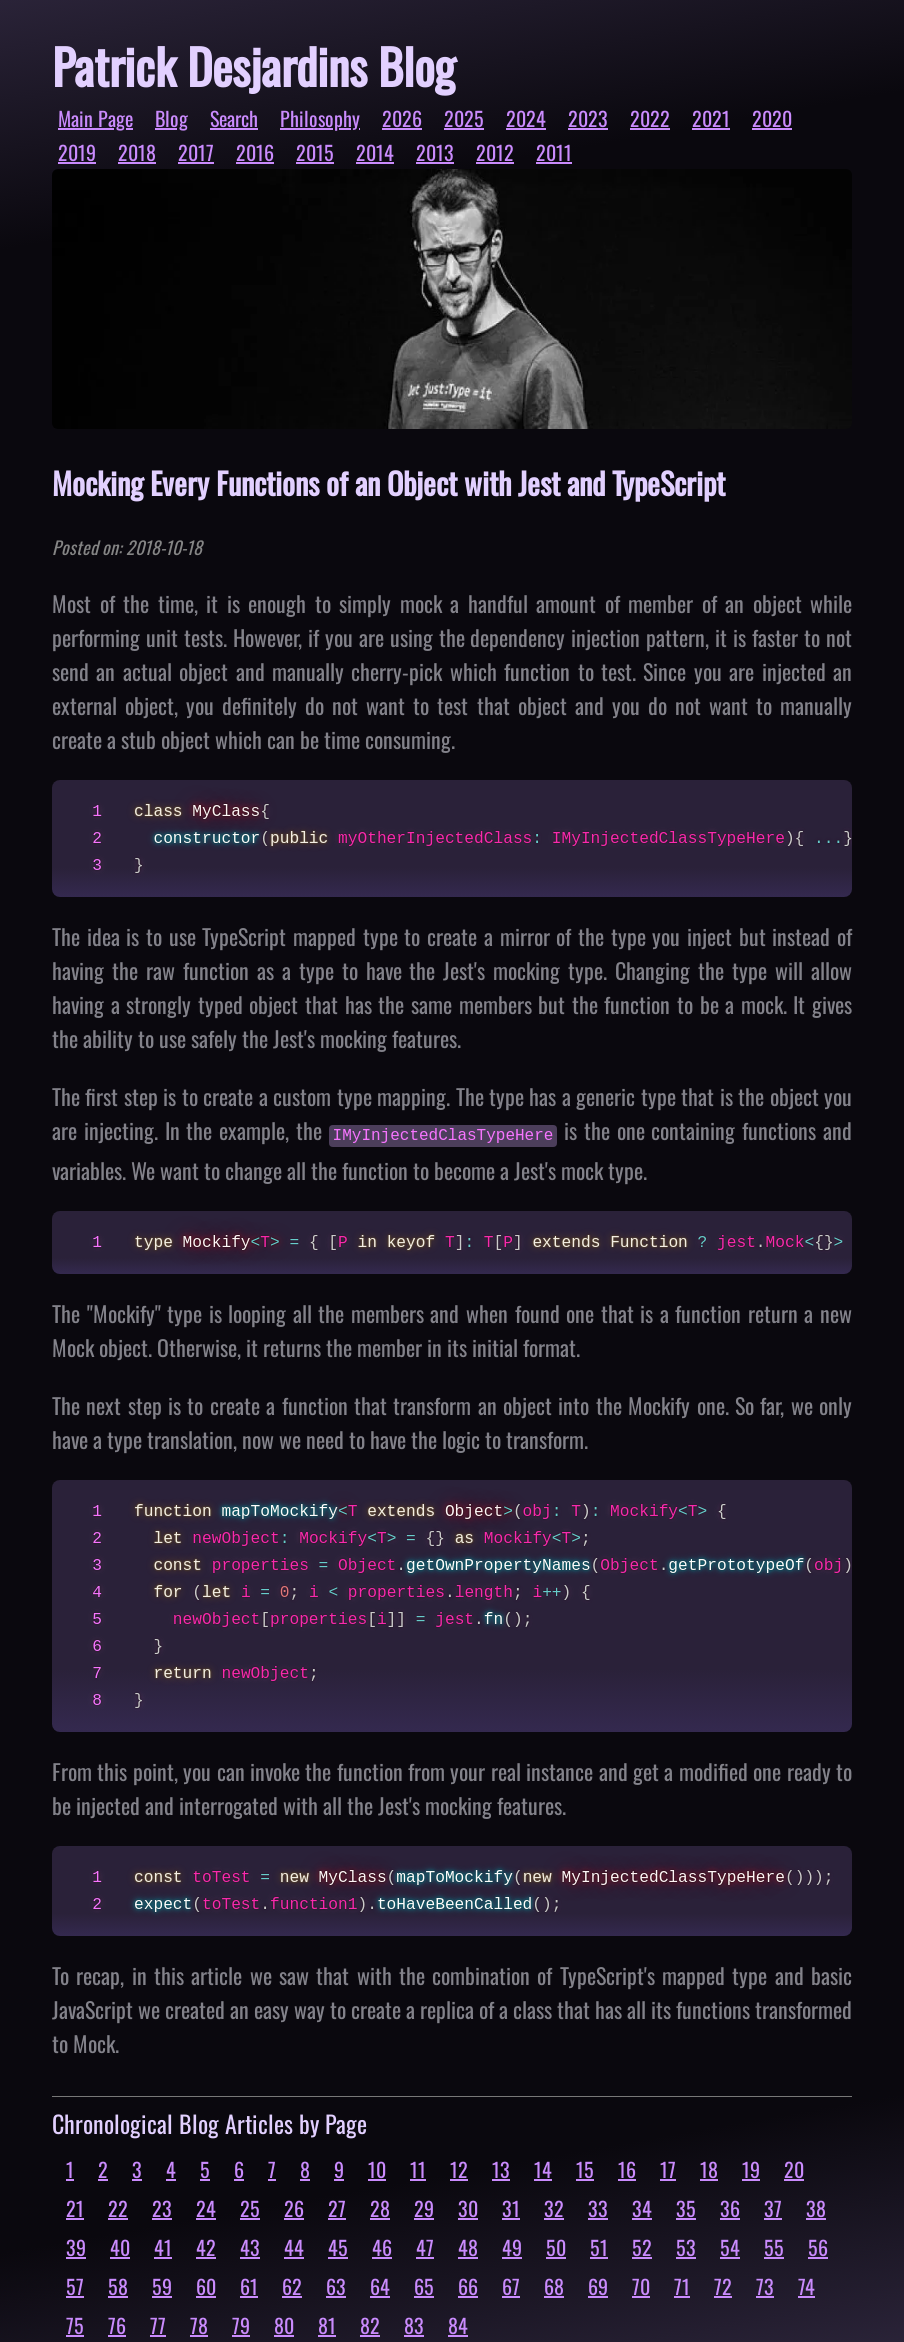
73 (765, 2284)
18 (709, 2167)
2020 (772, 118)
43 (250, 2245)
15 (585, 2167)
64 (380, 2284)
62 (292, 2284)
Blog (171, 118)
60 (206, 2284)
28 (380, 2206)
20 (794, 2167)
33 (598, 2206)
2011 (554, 152)
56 (818, 2245)
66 (468, 2284)
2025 (464, 118)
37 (773, 2206)
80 (284, 2323)
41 (163, 2245)
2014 (375, 152)
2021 (711, 118)
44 (294, 2245)
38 (816, 2206)
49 (512, 2245)
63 (336, 2284)
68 (554, 2284)
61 (249, 2284)
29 (424, 2206)
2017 (196, 152)
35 (686, 2206)
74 (806, 2284)
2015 (315, 152)
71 (682, 2284)
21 (75, 2206)
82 (370, 2323)
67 (511, 2284)
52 (642, 2245)
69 (598, 2284)
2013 (435, 152)
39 (76, 2245)
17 (668, 2167)
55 (774, 2245)
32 (554, 2206)
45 (338, 2245)
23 (162, 2206)
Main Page (95, 118)
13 (501, 2167)
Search (234, 118)
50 (556, 2245)
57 (75, 2284)
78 (199, 2323)
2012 (495, 152)
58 (118, 2284)
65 (424, 2284)
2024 (526, 118)
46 (382, 2245)
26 (294, 2206)
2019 (77, 152)
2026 (402, 118)
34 (642, 2206)
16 (627, 2167)
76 (117, 2323)
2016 (255, 152)
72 (723, 2284)
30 (468, 2206)
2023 (588, 118)
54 (730, 2245)
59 (162, 2284)
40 (120, 2245)
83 (414, 2323)
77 (158, 2323)
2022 (650, 118)
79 (241, 2323)
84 (458, 2323)
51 (599, 2245)
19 (751, 2167)
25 (250, 2206)
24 (206, 2206)
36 (730, 2206)
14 (543, 2167)
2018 (137, 152)
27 (337, 2206)
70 (641, 2284)
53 (686, 2245)
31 (511, 2206)
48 (468, 2245)
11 (418, 2167)
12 (459, 2167)
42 (206, 2245)
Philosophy (320, 118)
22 (118, 2206)
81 (327, 2323)
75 (75, 2323)
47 (425, 2245)
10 (377, 2167)
